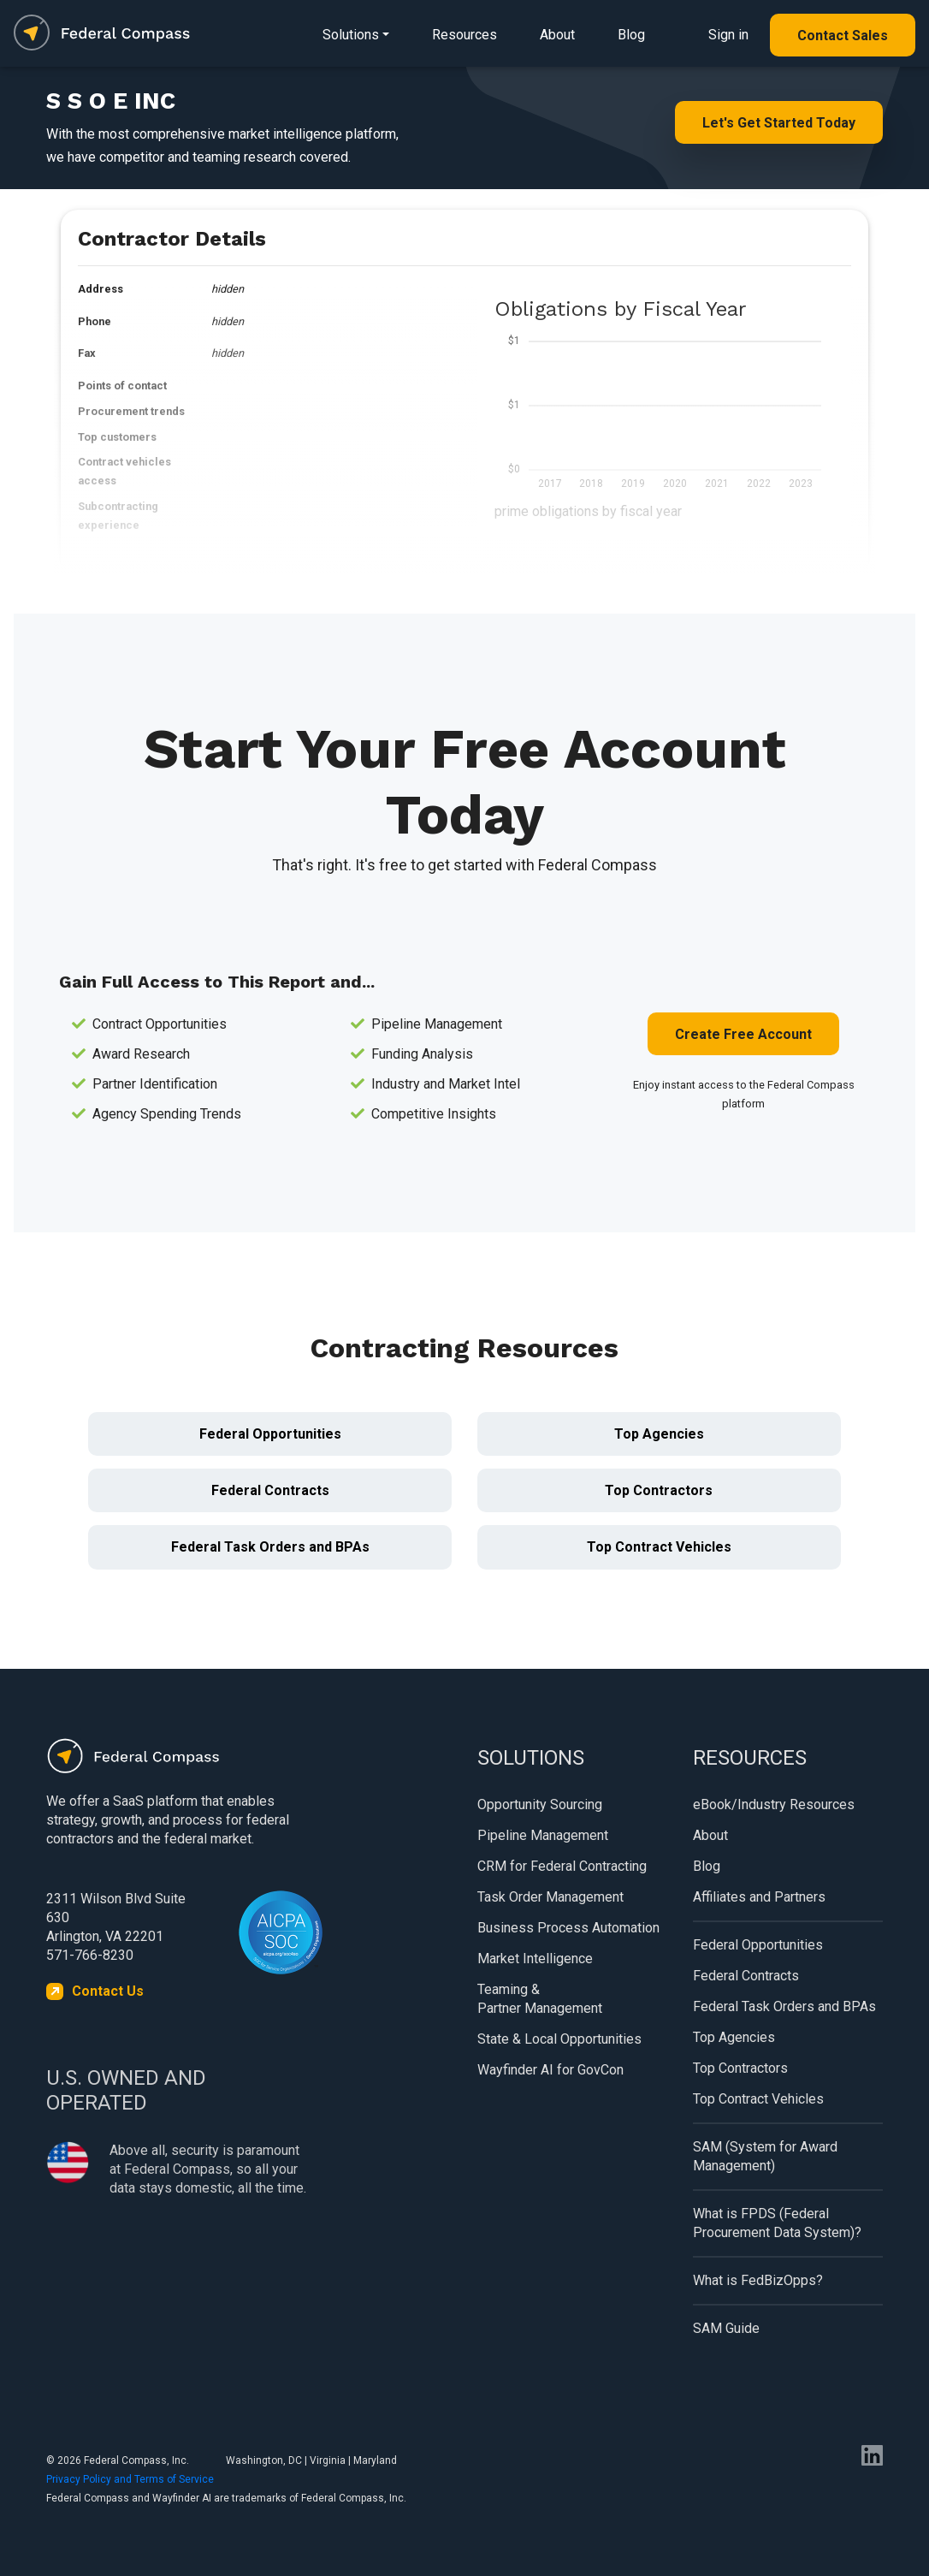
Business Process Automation (568, 1928)
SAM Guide (726, 2328)
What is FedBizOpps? (758, 2280)
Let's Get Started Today (778, 123)
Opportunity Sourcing (539, 1804)
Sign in (728, 35)
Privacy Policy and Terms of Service (130, 2479)
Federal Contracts (270, 1490)
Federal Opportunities (270, 1434)
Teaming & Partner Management (539, 1998)
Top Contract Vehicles (659, 1547)
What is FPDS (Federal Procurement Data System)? (777, 2223)
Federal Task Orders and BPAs (270, 1547)
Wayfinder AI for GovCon (550, 2070)
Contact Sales (842, 35)
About (557, 35)
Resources (464, 35)
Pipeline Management (542, 1835)
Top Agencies (659, 1434)
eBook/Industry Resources (774, 1804)
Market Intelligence (535, 1958)
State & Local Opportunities (559, 2039)
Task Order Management (550, 1897)
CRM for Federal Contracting (562, 1866)
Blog (631, 35)
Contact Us (108, 1991)
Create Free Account (743, 1034)
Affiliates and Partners (759, 1897)
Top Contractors (659, 1490)
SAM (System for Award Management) (765, 2156)
